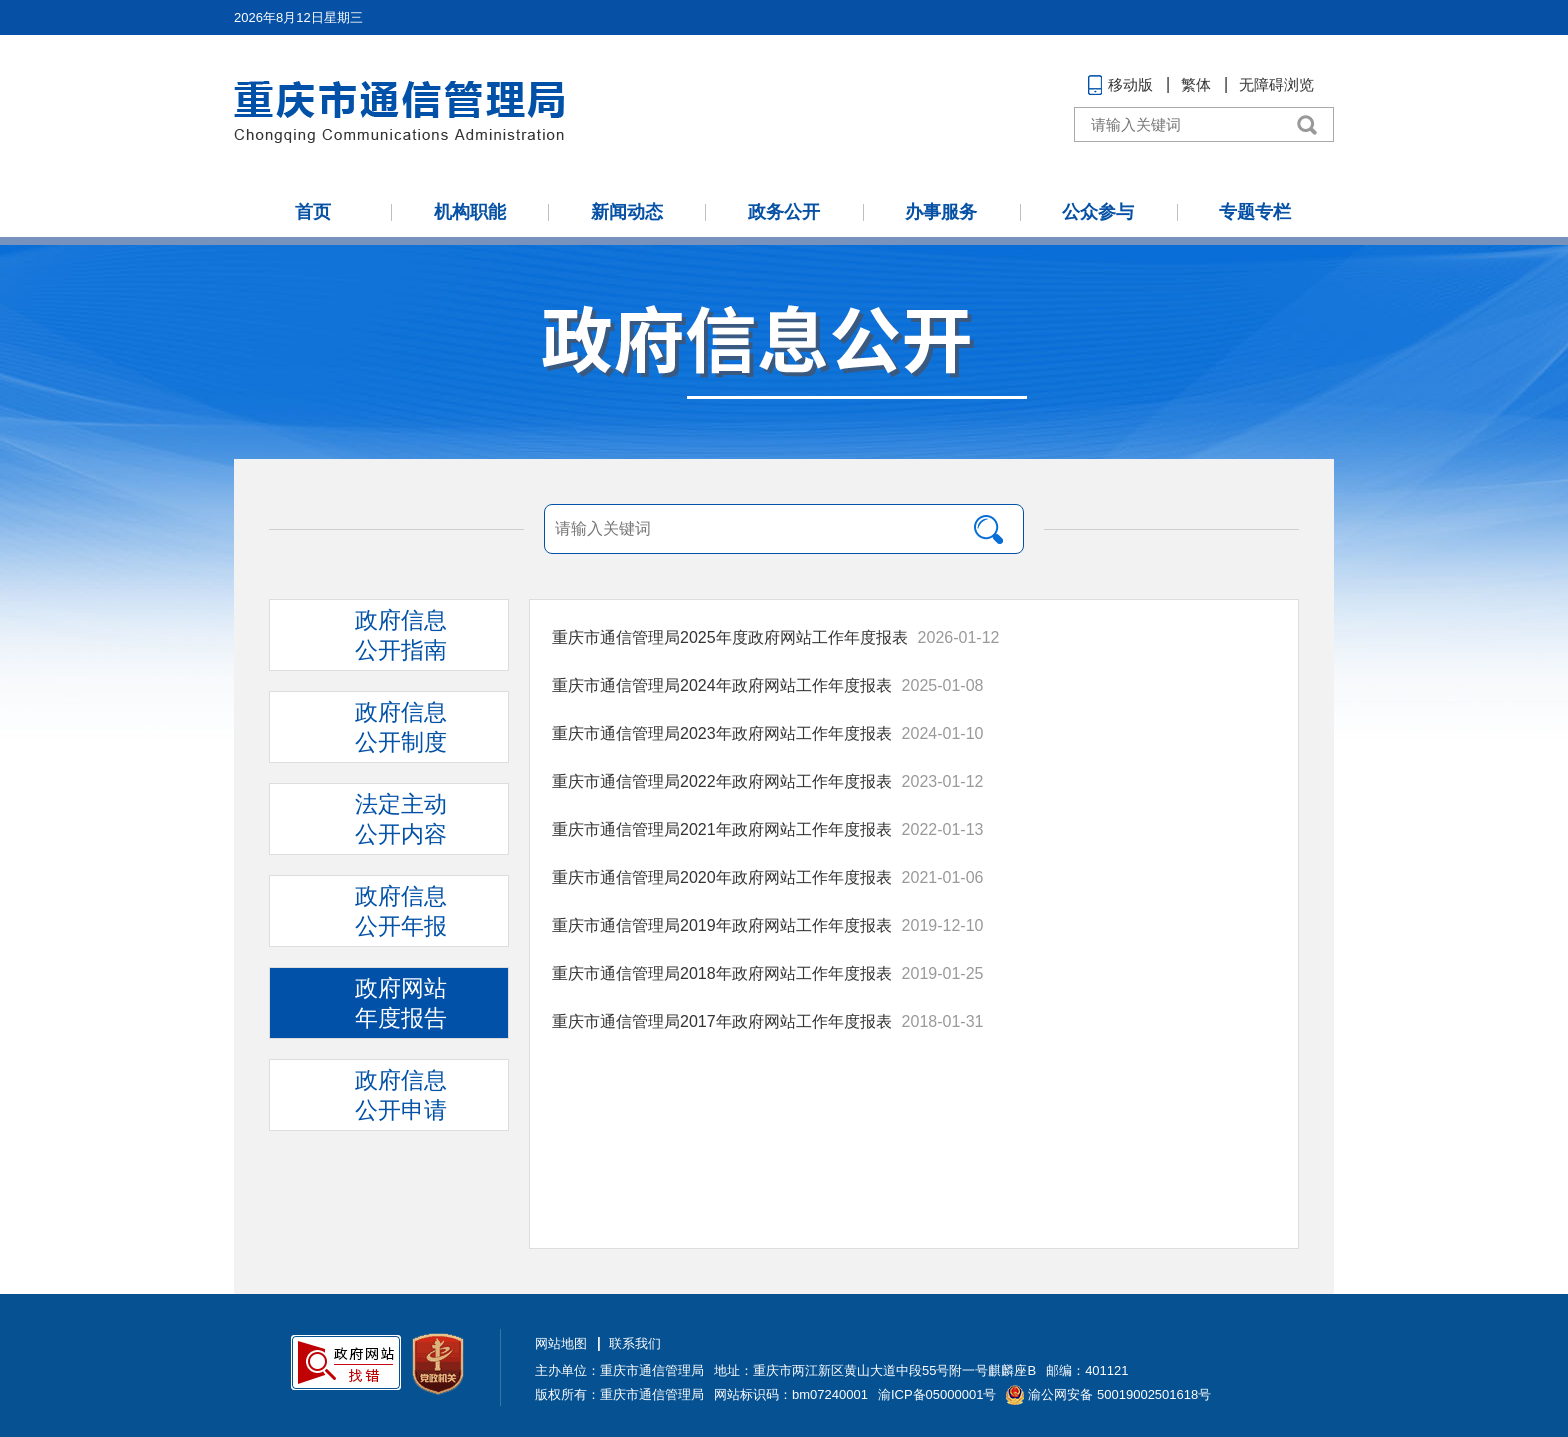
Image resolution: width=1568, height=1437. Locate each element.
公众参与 (1098, 212)
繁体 (1196, 84)
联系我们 (635, 1343)
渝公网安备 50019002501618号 (1119, 1394)
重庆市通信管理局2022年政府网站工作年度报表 (722, 781)
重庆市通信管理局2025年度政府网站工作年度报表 (730, 637)
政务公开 (784, 212)
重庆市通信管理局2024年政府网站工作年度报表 (722, 685)
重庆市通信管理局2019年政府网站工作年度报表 (722, 925)
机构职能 (470, 212)
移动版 (1130, 84)
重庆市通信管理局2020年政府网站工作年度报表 (722, 877)
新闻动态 (627, 212)
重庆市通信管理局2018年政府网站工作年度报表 (722, 973)
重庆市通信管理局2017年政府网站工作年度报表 (722, 1021)
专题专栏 (1255, 212)
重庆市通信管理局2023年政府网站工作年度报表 (722, 733)
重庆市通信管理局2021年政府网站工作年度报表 (722, 829)
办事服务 (941, 212)
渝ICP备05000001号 (937, 1394)
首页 (313, 212)
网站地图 (561, 1343)
